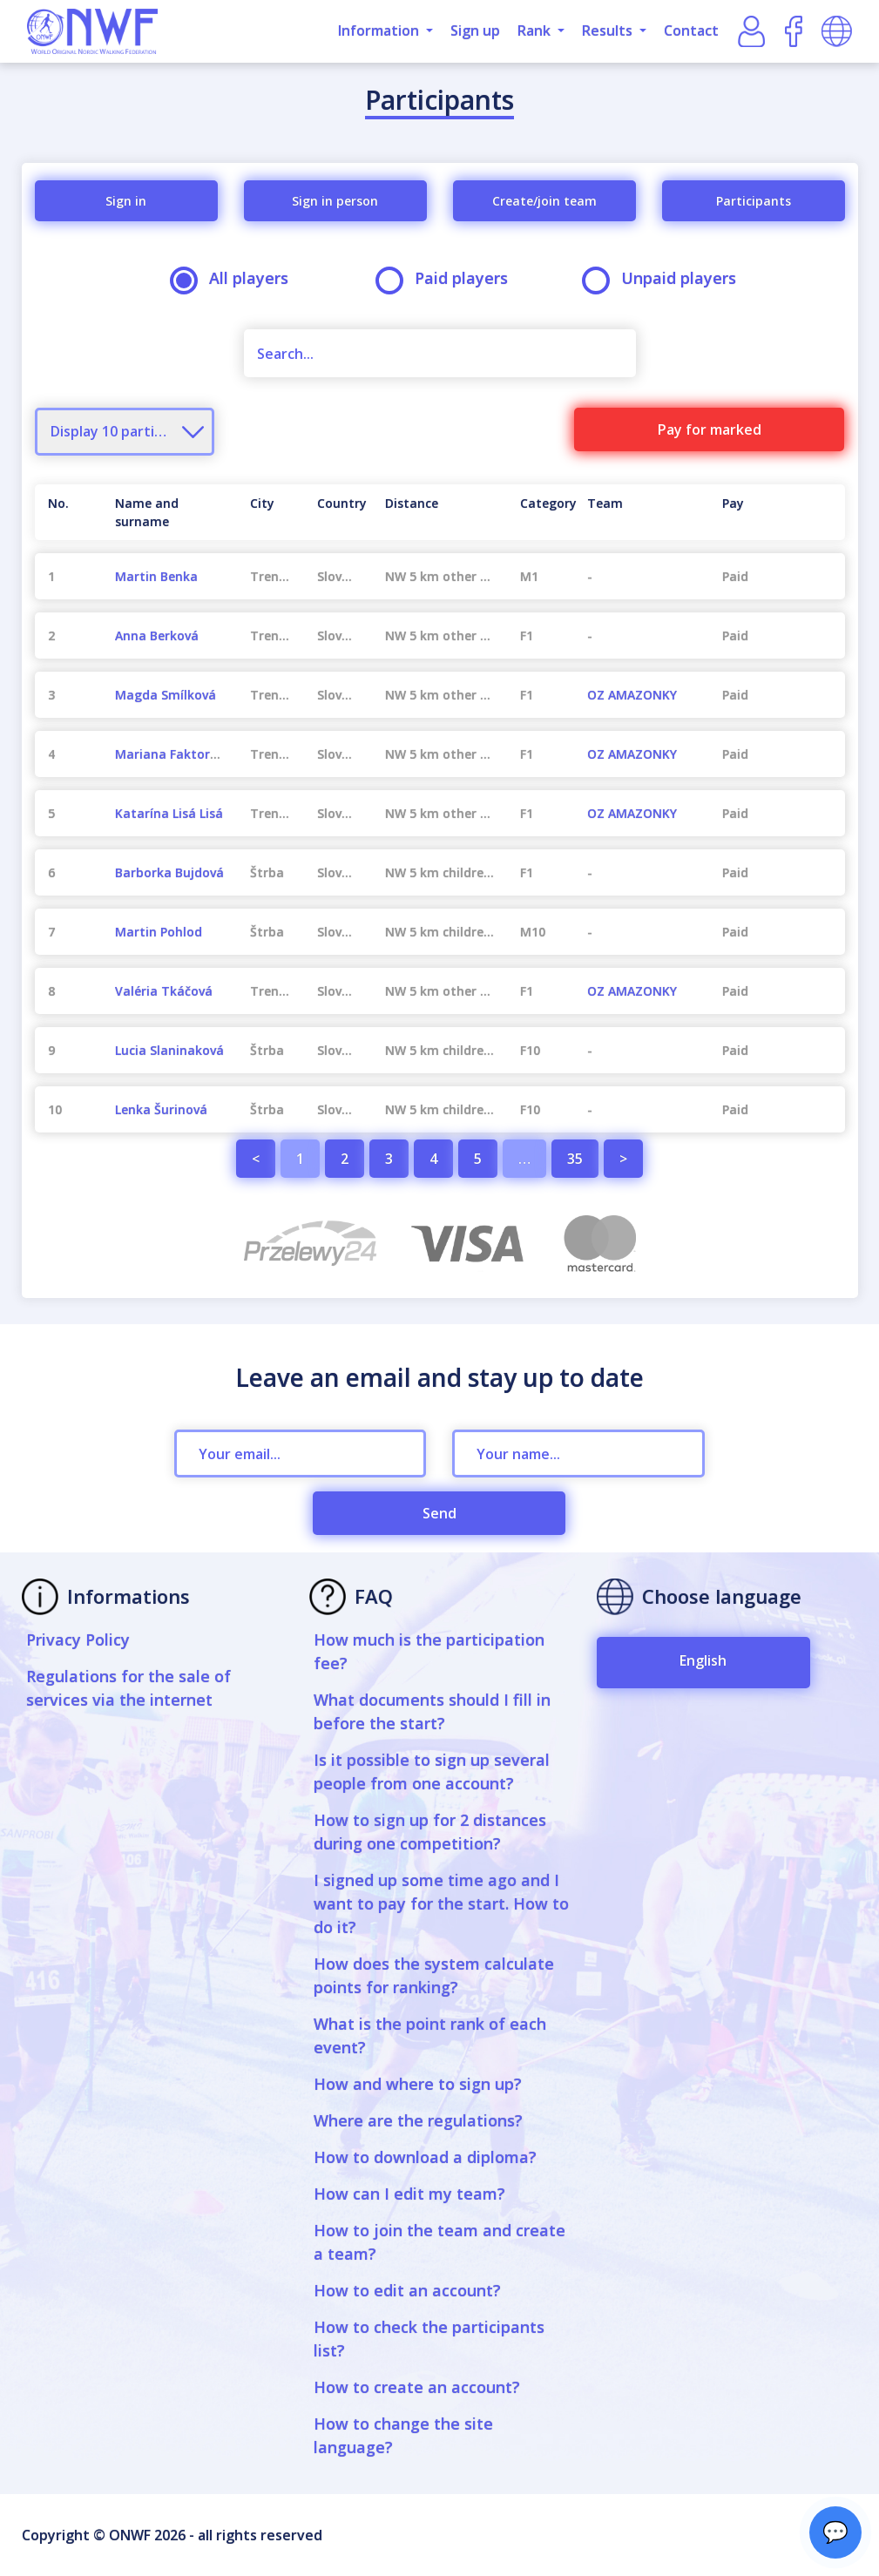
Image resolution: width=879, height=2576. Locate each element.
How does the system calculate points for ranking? (434, 1975)
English (703, 1660)
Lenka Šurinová (161, 1109)
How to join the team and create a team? (439, 2242)
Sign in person (335, 201)
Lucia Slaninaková (169, 1050)
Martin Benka (156, 576)
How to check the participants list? (429, 2338)
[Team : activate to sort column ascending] (641, 512)
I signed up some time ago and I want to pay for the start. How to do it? (441, 1903)
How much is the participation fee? (429, 1651)
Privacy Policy (78, 1639)
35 (575, 1158)
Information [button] (380, 30)
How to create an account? (417, 2387)
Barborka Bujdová (169, 872)
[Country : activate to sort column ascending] (337, 512)
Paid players (447, 278)
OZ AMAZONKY (632, 694)
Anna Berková (157, 635)
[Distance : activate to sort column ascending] (439, 512)
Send (439, 1513)
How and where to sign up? (418, 2083)
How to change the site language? (403, 2435)
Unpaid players (664, 278)
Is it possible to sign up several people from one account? (432, 1771)
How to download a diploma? (425, 2157)
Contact (691, 30)
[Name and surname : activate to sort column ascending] (169, 512)
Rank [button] (535, 30)
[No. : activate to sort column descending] (68, 512)
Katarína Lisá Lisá (169, 813)
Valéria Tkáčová (164, 991)
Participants (753, 201)
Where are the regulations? (418, 2120)
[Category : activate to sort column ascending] (540, 512)
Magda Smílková (165, 694)
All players (235, 278)
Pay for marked (709, 429)
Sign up (475, 30)
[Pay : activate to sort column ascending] (776, 512)
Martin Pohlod (158, 931)
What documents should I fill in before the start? (432, 1711)
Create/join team (544, 201)
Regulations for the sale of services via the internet (128, 1688)
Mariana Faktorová (173, 754)
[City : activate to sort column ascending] (270, 512)
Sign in (125, 201)
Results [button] (609, 30)
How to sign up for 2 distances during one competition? (430, 1831)
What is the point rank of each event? (430, 2035)
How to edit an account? (407, 2290)
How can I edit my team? (409, 2193)
